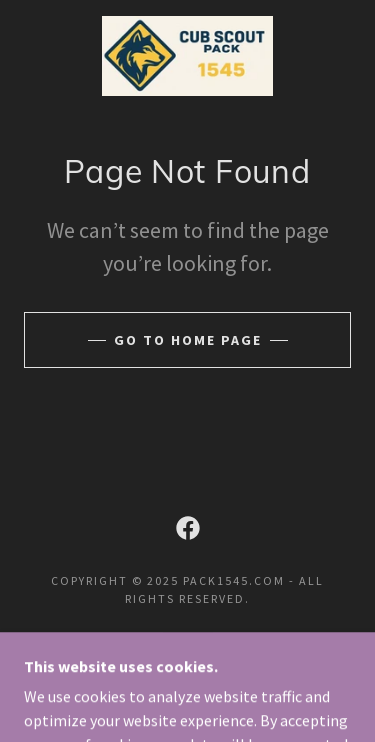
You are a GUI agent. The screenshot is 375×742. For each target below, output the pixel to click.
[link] (187, 56)
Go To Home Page (188, 340)
